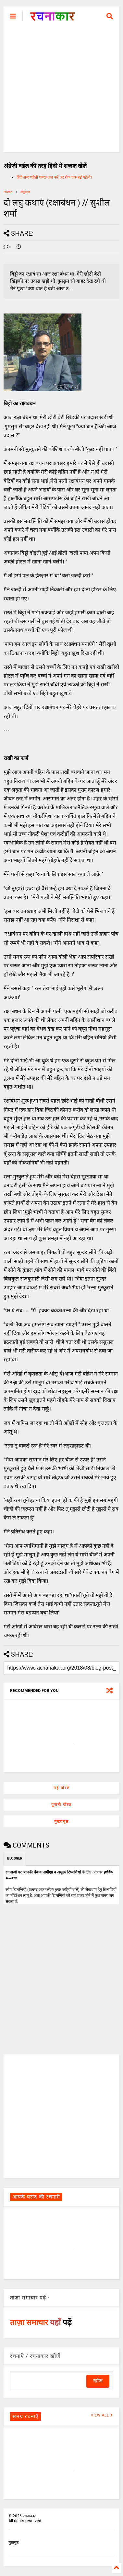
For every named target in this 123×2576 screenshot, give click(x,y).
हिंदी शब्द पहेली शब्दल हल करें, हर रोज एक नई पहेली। (54, 177)
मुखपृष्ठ (13, 2542)
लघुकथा (25, 192)
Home (8, 192)
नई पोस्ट (61, 1788)
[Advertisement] (61, 90)
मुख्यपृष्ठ (61, 1821)
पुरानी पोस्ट (61, 1804)
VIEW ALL (102, 2415)
